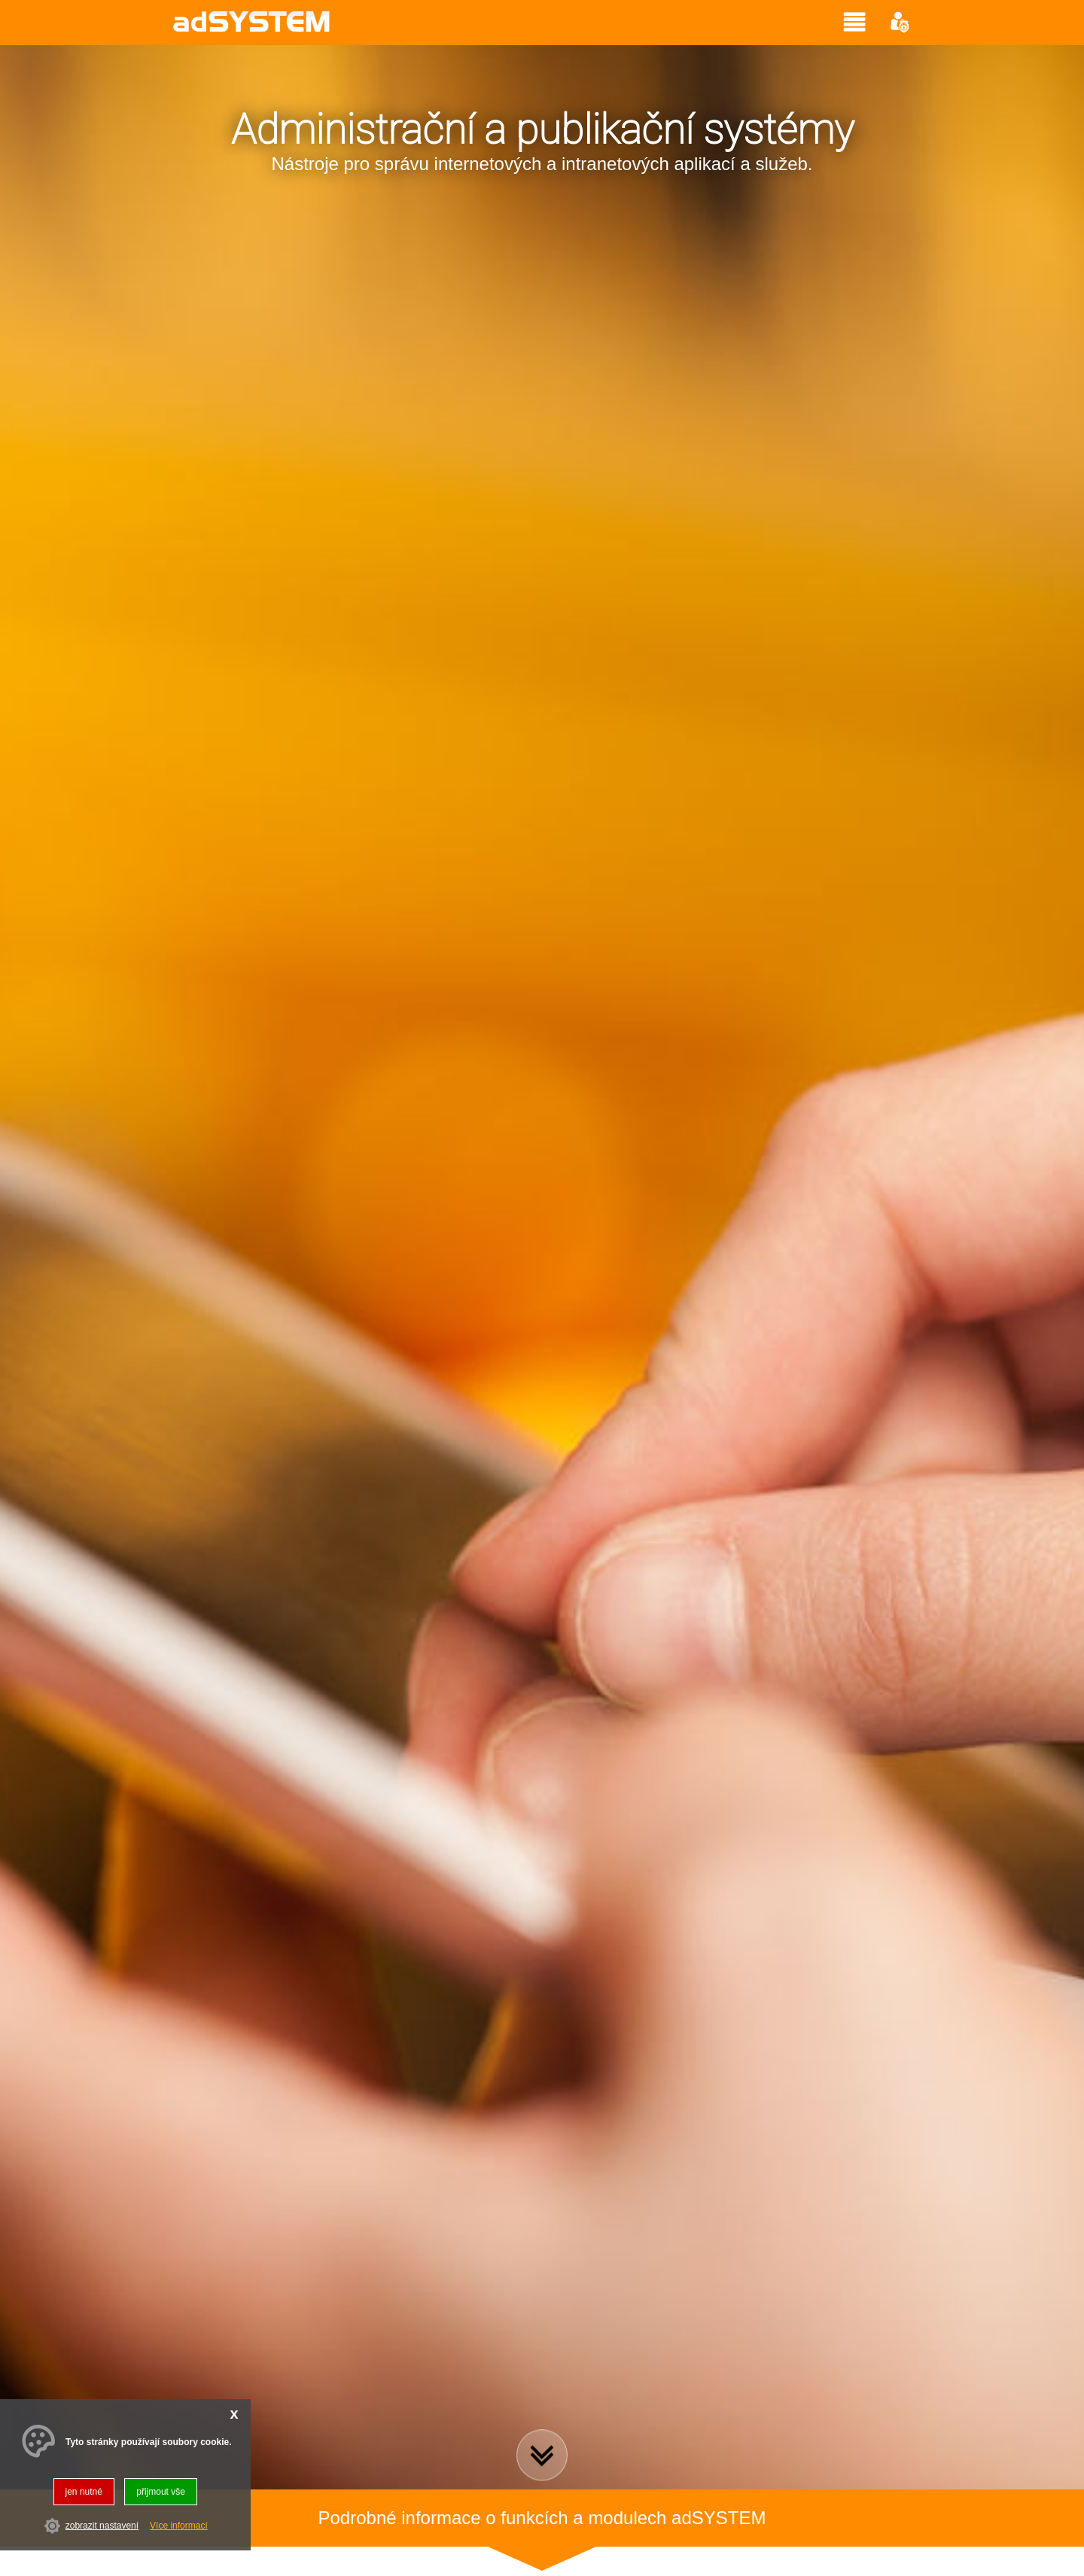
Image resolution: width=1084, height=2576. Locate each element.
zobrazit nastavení (102, 2525)
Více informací (179, 2525)
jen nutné (83, 2491)
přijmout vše (160, 2491)
